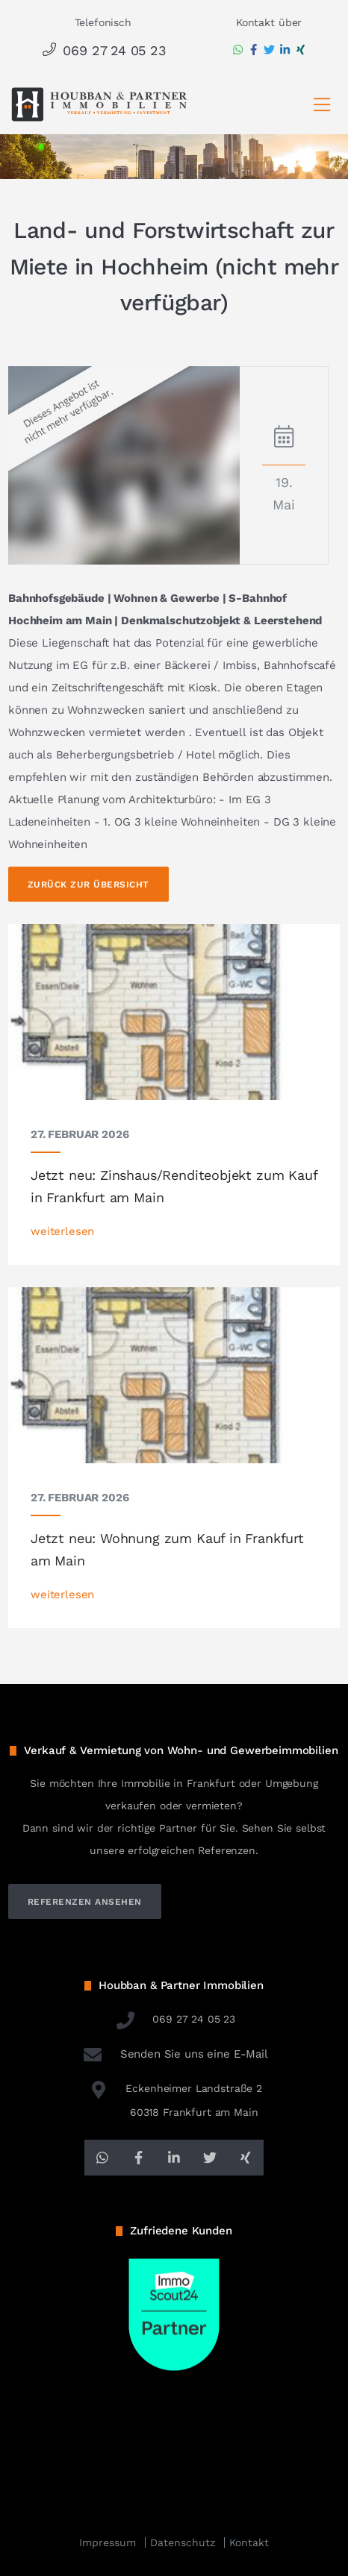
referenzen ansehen (85, 1902)
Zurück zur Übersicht (88, 884)
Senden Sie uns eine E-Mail (174, 2054)
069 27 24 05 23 (103, 50)
